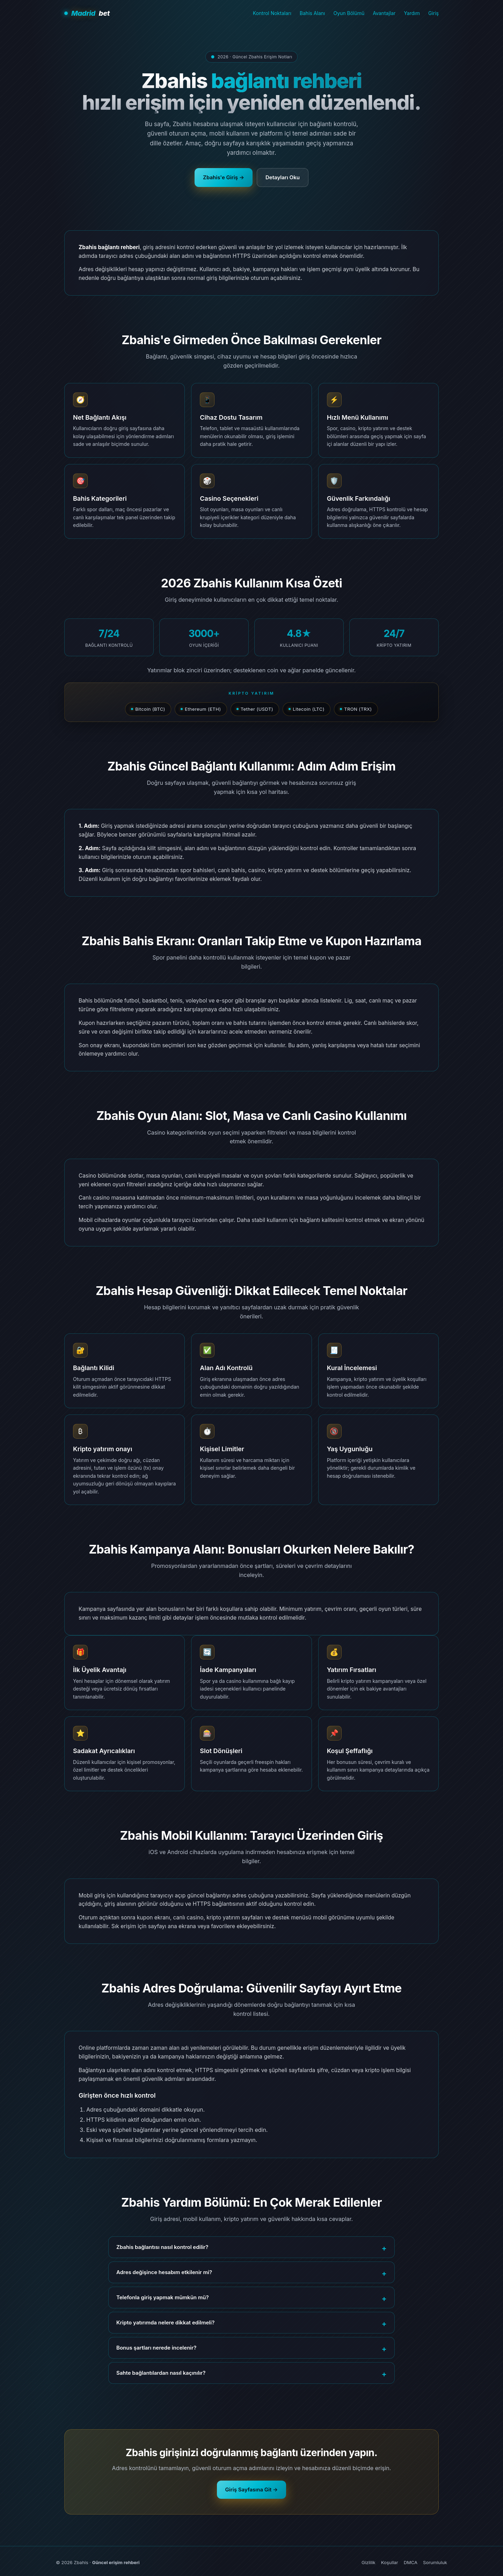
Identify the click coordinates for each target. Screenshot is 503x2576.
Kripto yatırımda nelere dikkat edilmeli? (165, 2322)
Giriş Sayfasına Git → (251, 2489)
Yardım (412, 13)
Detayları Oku (282, 177)
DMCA (410, 2562)
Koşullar (389, 2562)
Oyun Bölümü (348, 13)
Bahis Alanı (312, 13)
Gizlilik (369, 2562)
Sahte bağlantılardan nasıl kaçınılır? (160, 2372)
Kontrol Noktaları (272, 13)
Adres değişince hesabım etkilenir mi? (164, 2272)
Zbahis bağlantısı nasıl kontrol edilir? (162, 2247)
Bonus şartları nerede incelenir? (156, 2347)
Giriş (433, 13)
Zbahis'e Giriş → (223, 177)
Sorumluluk (435, 2562)
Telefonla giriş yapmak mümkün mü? (162, 2297)
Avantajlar (384, 13)
